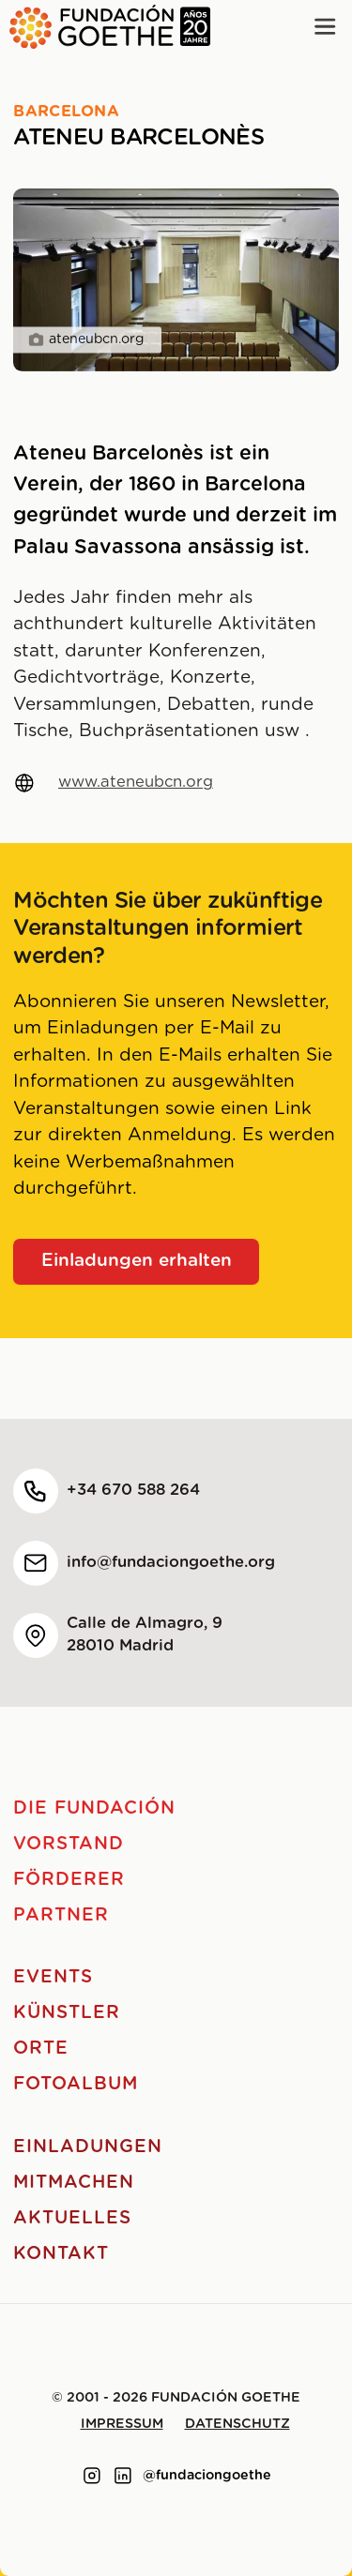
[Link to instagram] (92, 2475)
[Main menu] (325, 27)
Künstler (66, 2013)
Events (53, 1977)
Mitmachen (73, 2183)
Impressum (122, 2424)
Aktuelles (72, 2218)
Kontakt (61, 2254)
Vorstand (68, 1844)
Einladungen (87, 2147)
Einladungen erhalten (136, 1261)
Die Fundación (94, 1808)
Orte (41, 2048)
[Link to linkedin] (123, 2475)
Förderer (69, 1880)
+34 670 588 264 (133, 1490)
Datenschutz (237, 2424)
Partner (61, 1915)
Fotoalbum (75, 2084)
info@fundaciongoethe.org (171, 1562)
